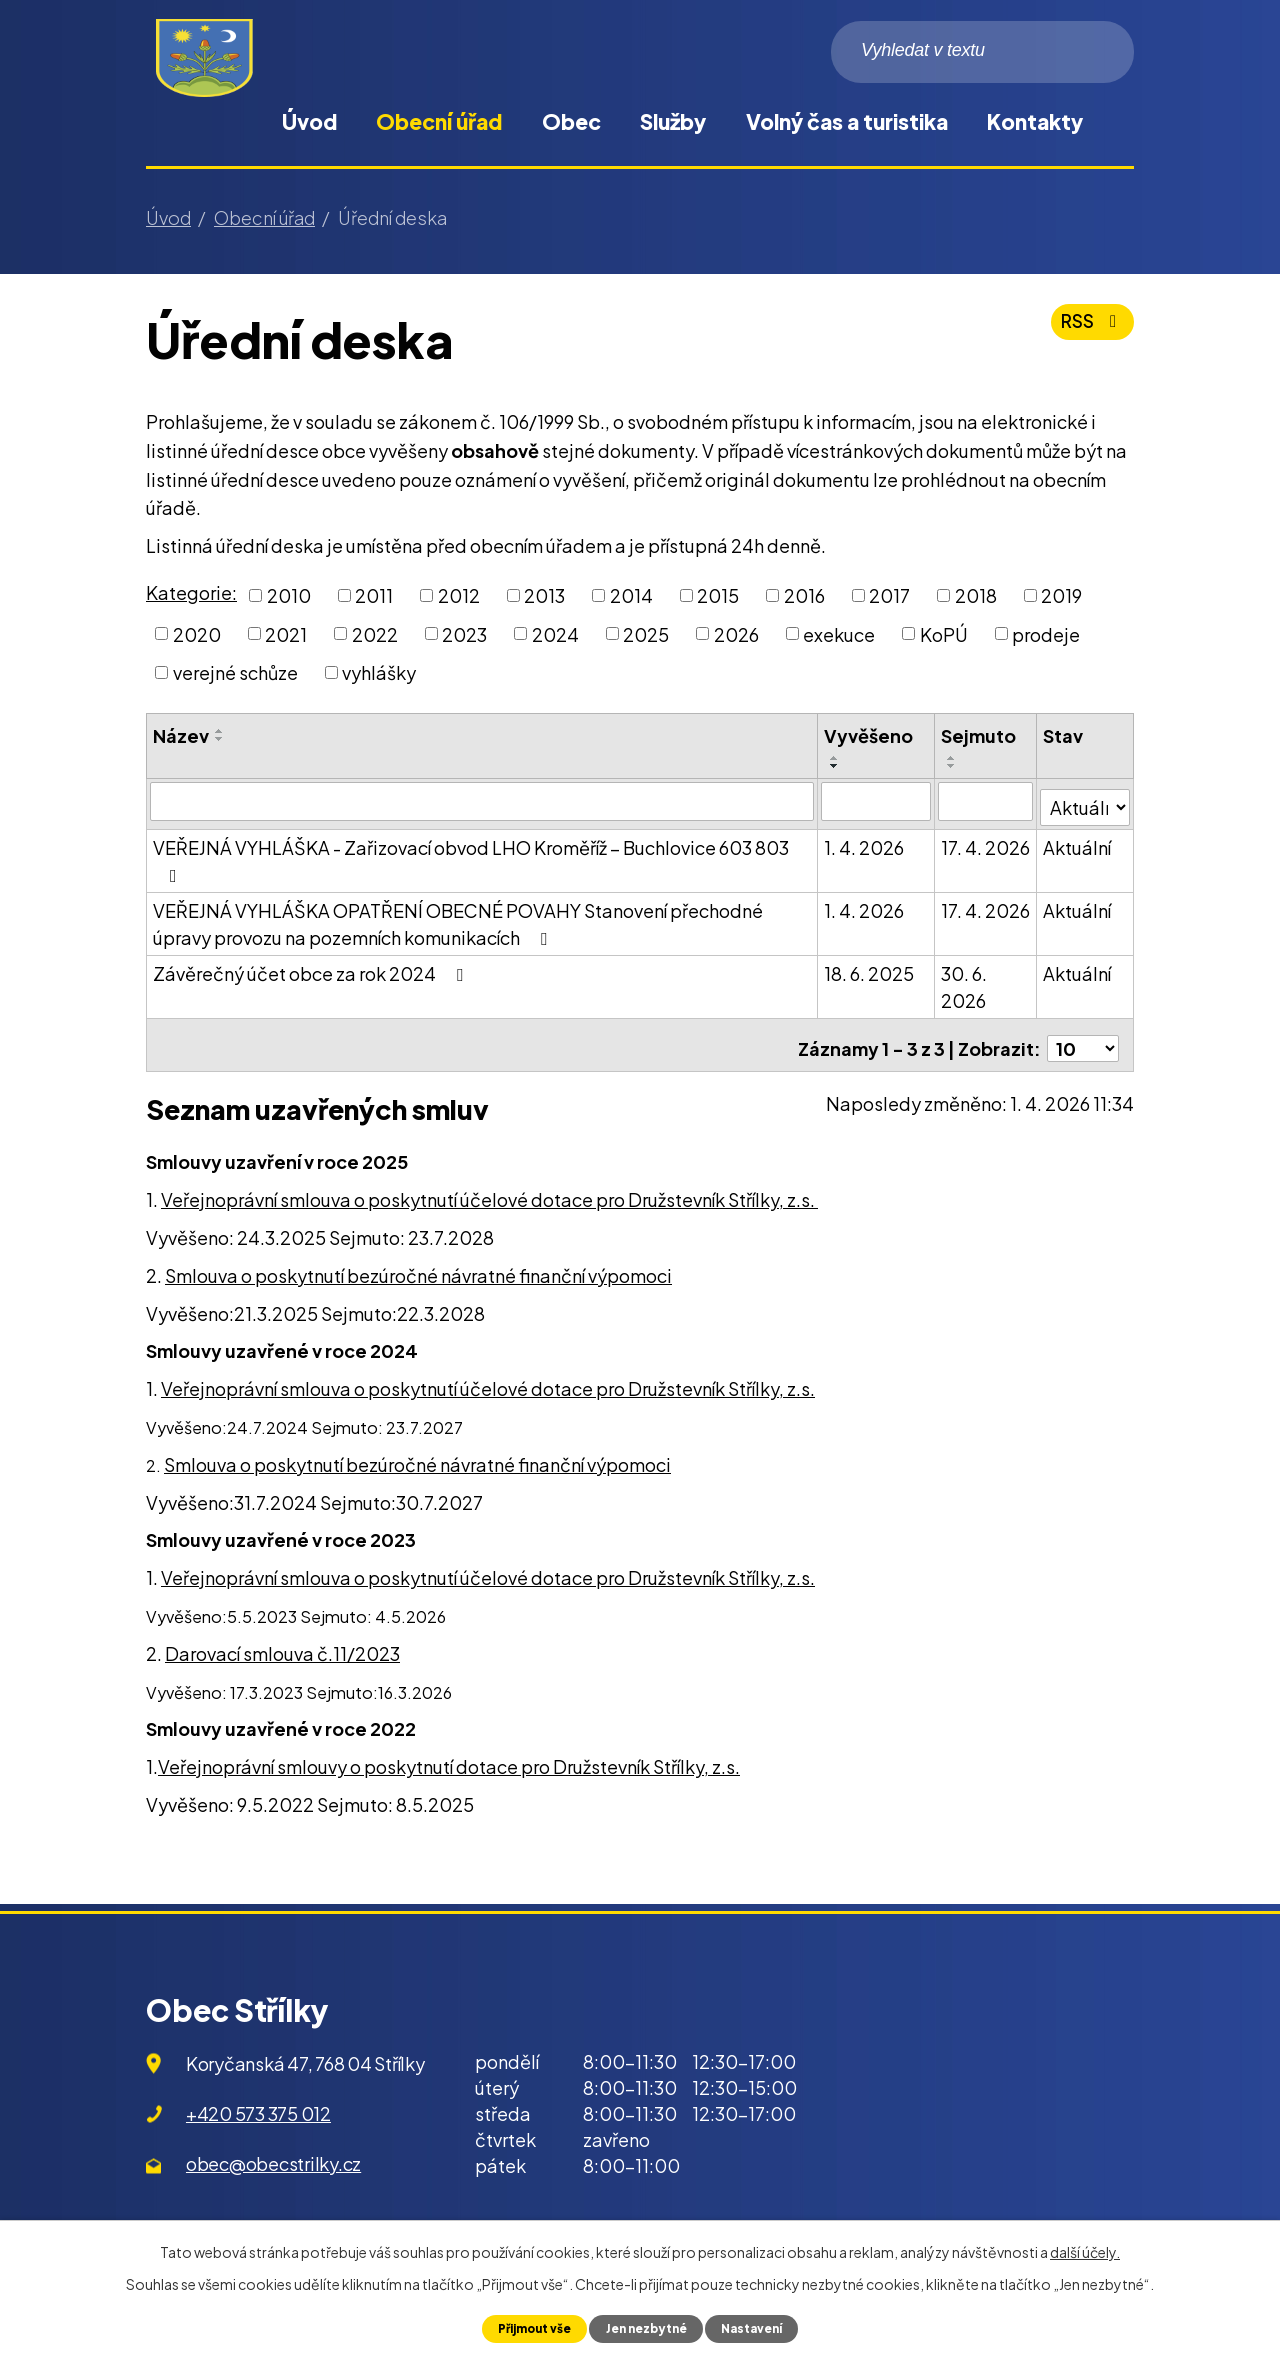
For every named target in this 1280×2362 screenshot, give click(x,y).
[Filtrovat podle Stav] (1085, 800)
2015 (718, 595)
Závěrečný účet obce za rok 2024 (312, 967)
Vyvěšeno (869, 735)
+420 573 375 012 (258, 2101)
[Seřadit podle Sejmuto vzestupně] (952, 758)
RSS (1090, 328)
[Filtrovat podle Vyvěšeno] (877, 801)
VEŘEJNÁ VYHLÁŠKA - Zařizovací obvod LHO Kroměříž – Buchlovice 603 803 (471, 854)
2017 (889, 595)
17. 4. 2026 (985, 841)
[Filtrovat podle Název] (482, 801)
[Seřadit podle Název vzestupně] (220, 731)
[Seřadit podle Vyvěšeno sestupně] (836, 766)
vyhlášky (379, 672)
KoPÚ (944, 633)
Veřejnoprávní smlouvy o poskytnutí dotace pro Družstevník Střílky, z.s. (449, 1754)
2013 (544, 595)
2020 (197, 633)
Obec (571, 121)
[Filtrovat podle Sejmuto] (986, 801)
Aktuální (1078, 841)
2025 (646, 633)
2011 (374, 595)
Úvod (309, 121)
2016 (804, 595)
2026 (736, 633)
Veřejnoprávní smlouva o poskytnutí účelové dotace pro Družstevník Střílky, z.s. (489, 1187)
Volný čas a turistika (847, 121)
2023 (464, 633)
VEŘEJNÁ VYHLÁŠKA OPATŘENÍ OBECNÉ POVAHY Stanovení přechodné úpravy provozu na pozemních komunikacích (458, 918)
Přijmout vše (526, 2328)
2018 (976, 595)
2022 (375, 633)
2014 (631, 595)
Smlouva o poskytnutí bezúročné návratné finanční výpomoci (418, 1262)
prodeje (1046, 633)
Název (181, 735)
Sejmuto (978, 735)
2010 (289, 595)
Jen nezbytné (646, 2328)
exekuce (839, 633)
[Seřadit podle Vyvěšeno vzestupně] (836, 758)
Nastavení (760, 2328)
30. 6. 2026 (964, 981)
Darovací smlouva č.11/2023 (282, 1640)
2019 (1061, 595)
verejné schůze (235, 672)
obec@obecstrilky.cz (273, 2150)
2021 (286, 633)
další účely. (1085, 2251)
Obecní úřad (439, 121)
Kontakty (1035, 121)
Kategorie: (191, 592)
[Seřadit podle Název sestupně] (220, 739)
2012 (459, 595)
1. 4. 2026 (865, 841)
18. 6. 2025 (870, 967)
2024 (555, 633)
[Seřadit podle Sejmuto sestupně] (952, 766)
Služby (673, 121)
